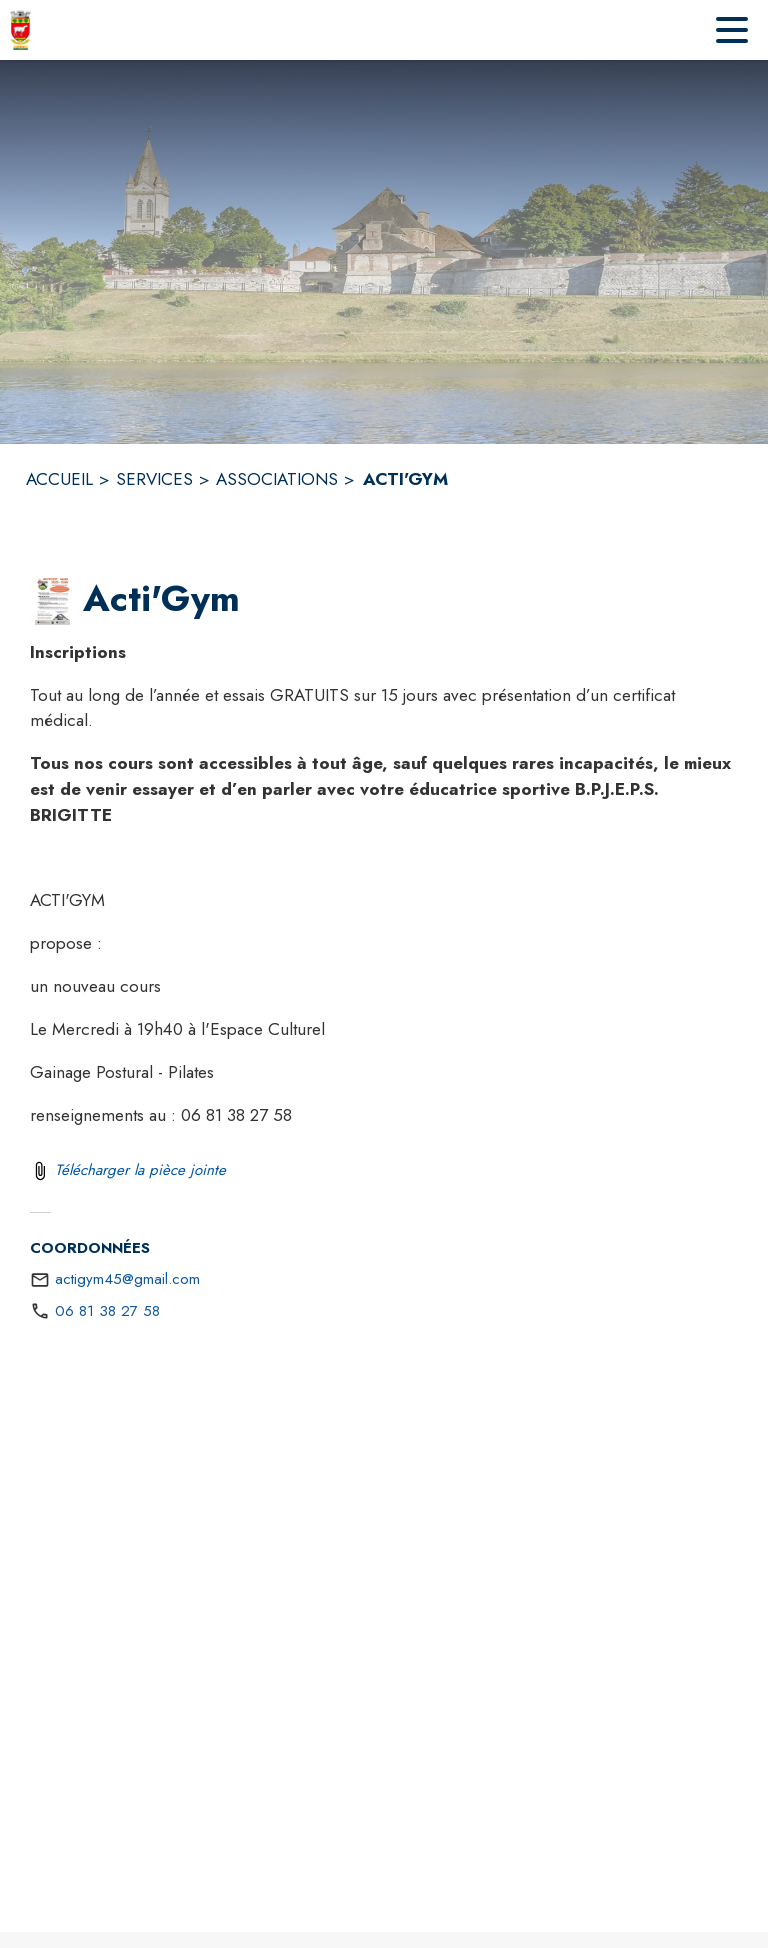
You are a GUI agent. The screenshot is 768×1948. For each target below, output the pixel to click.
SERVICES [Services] (154, 479)
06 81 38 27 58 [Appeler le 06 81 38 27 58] (107, 1311)
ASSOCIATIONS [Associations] (277, 479)
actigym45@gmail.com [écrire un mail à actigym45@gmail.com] (127, 1279)
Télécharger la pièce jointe (140, 1170)
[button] (52, 600)
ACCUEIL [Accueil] (59, 479)
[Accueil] (20, 30)
